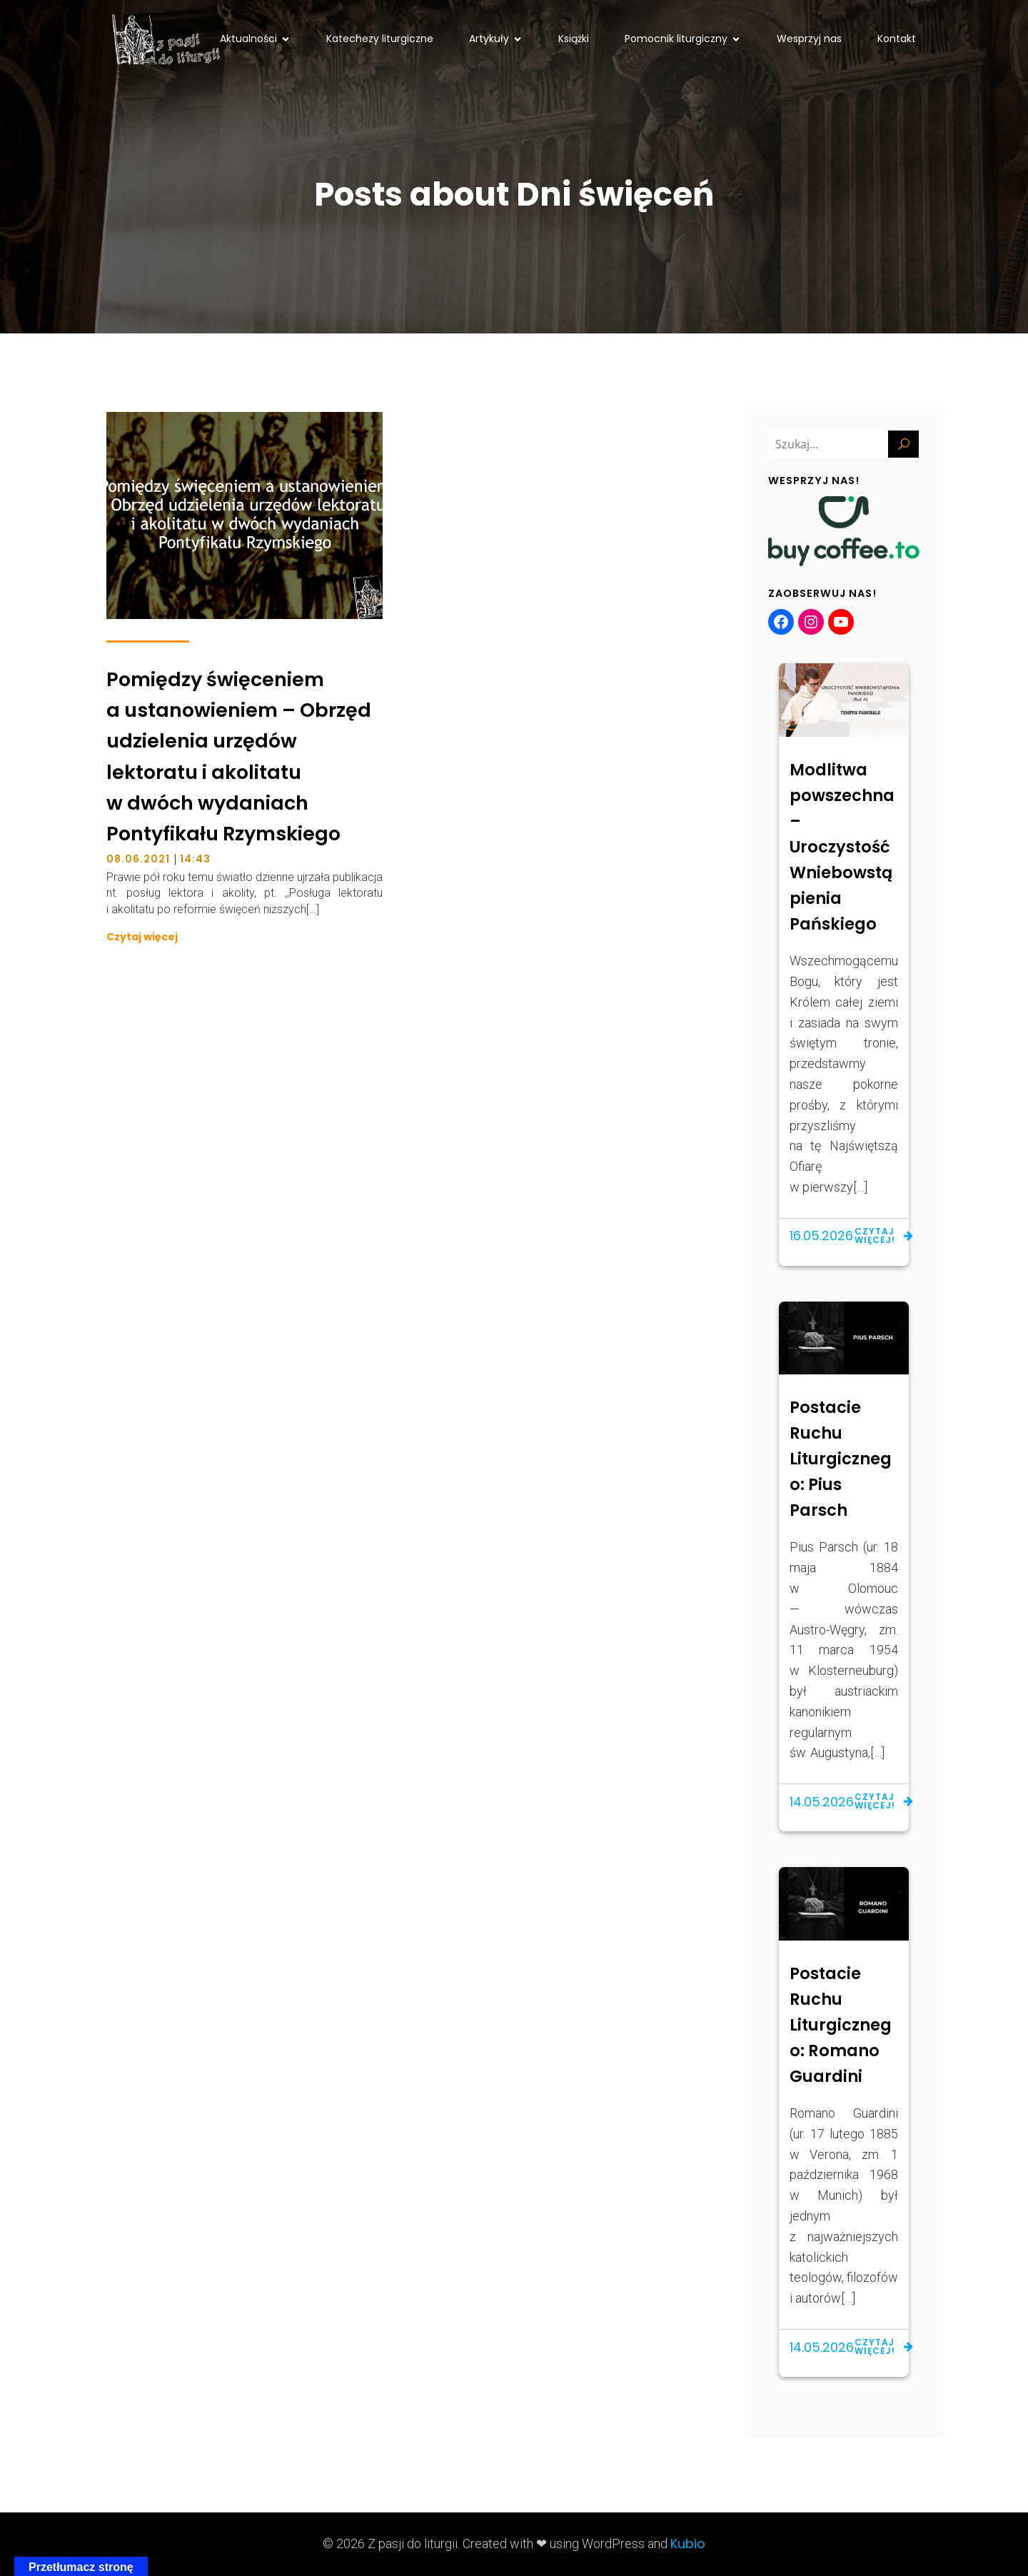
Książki (573, 38)
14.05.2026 (822, 1802)
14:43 (195, 859)
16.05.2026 (821, 1235)
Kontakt (896, 38)
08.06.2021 (138, 859)
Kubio (687, 2543)
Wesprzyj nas (809, 38)
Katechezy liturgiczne (379, 38)
